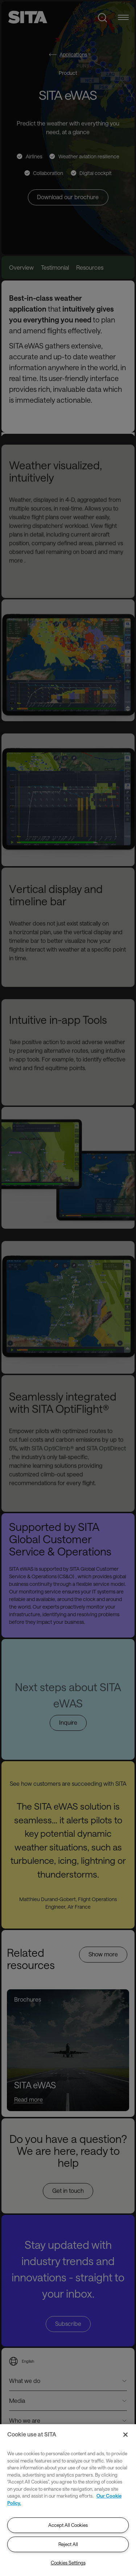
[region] (68, 2500)
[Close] (125, 2435)
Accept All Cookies (68, 2525)
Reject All (68, 2544)
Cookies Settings (68, 2563)
